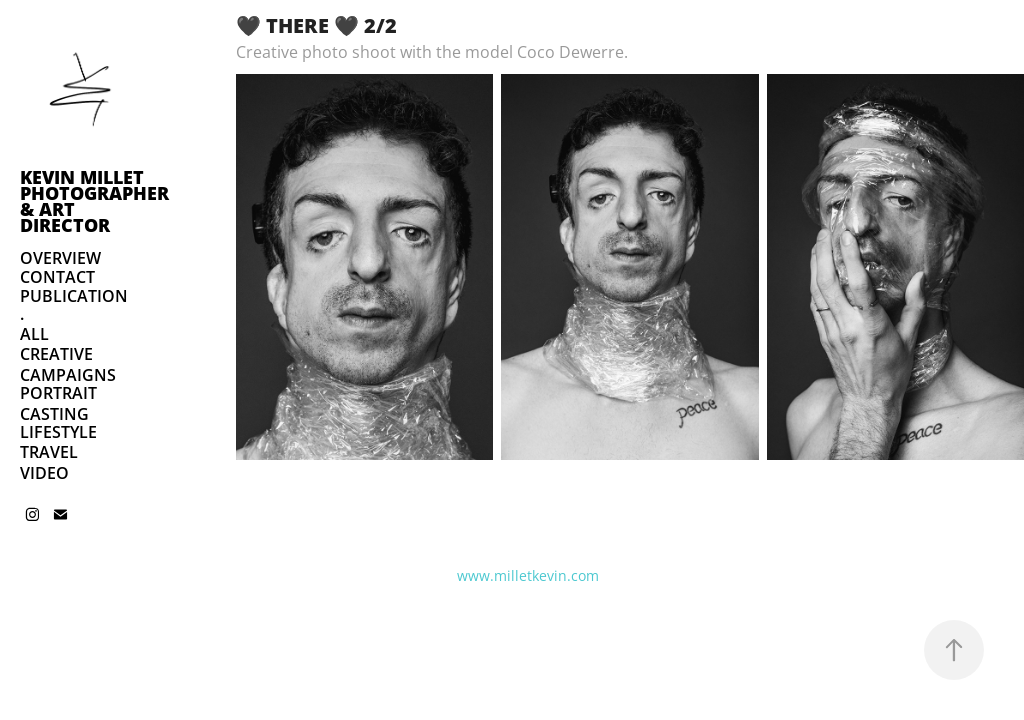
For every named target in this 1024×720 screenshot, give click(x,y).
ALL (34, 334)
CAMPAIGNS (68, 375)
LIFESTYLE (58, 432)
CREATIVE (56, 354)
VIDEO (44, 473)
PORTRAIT (58, 393)
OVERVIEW (60, 258)
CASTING (54, 414)
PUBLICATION (74, 296)
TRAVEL (49, 452)
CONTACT (57, 277)
